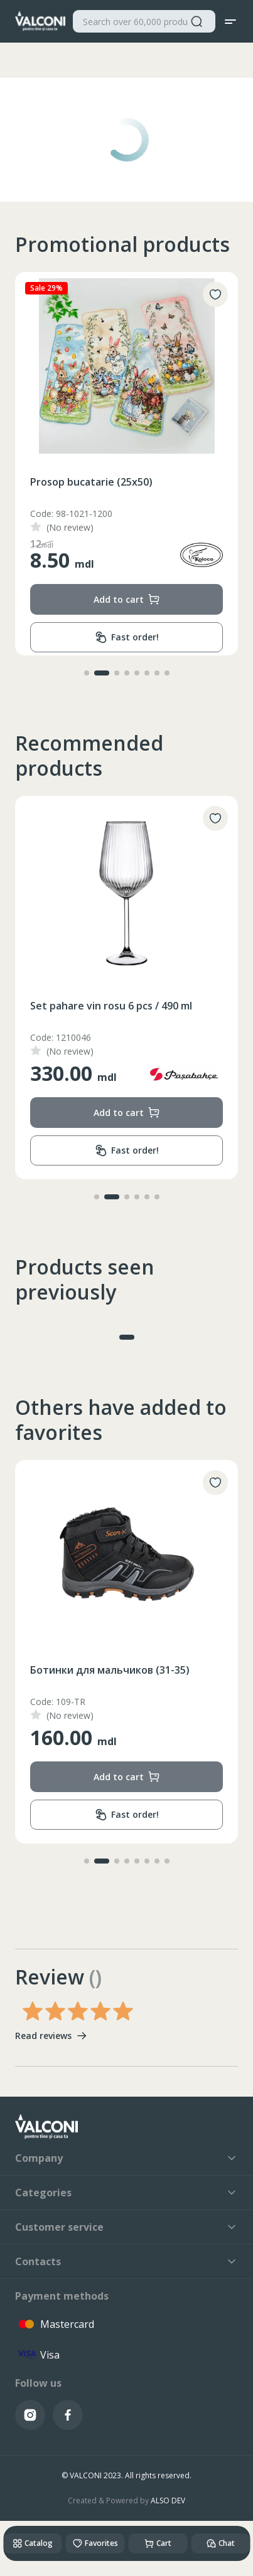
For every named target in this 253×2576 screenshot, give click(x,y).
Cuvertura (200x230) (80, 1006)
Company (126, 2158)
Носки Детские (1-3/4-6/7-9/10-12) (115, 1670)
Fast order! (127, 637)
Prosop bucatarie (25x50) (91, 482)
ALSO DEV (168, 2500)
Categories (126, 2192)
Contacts (126, 2261)
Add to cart (127, 599)
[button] (91, 672)
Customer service (126, 2227)
